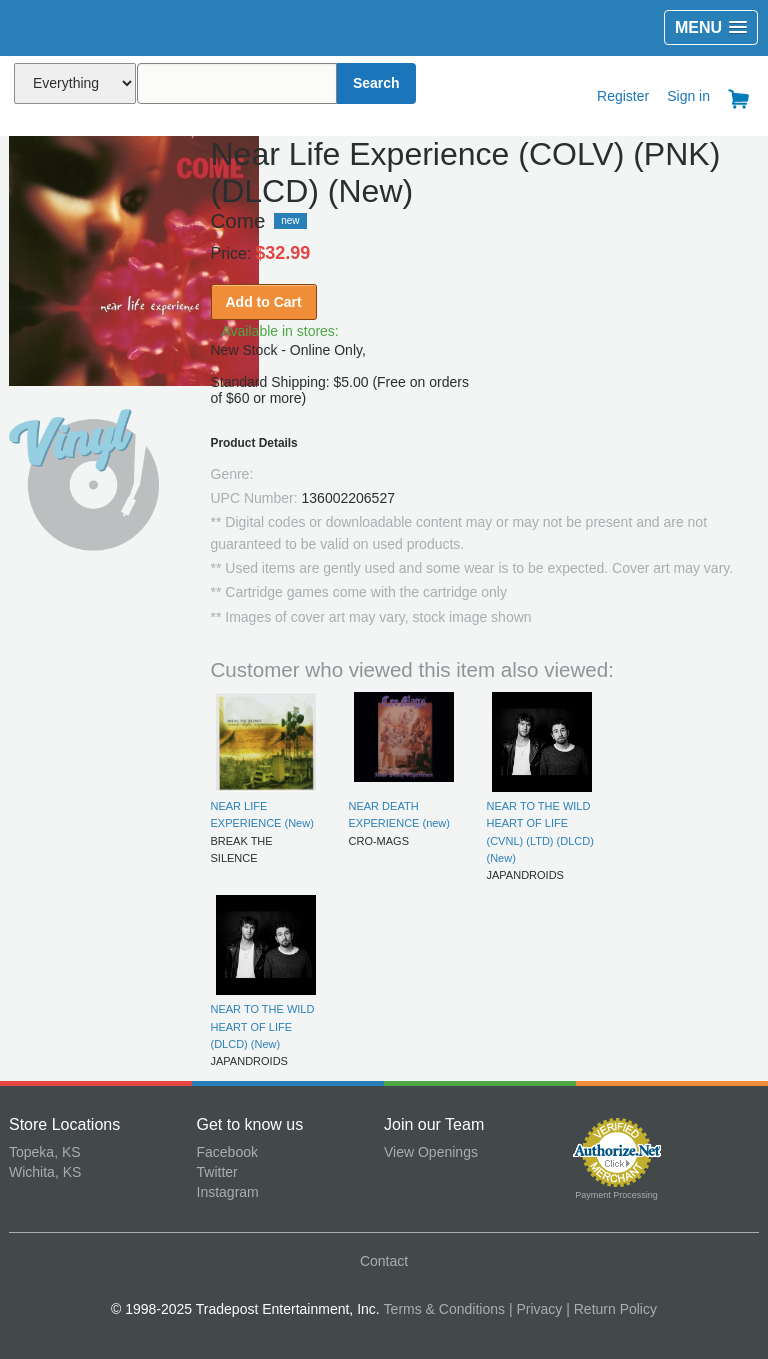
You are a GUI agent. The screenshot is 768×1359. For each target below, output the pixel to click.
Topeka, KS (45, 1152)
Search (376, 83)
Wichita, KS (45, 1172)
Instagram (228, 1192)
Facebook (227, 1152)
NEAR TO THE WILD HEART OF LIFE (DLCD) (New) (263, 1026)
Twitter (217, 1172)
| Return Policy (611, 1309)
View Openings (431, 1152)
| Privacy (535, 1309)
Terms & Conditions (444, 1309)
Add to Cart (264, 302)
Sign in (688, 96)
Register (623, 96)
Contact (384, 1261)
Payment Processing (616, 1195)
